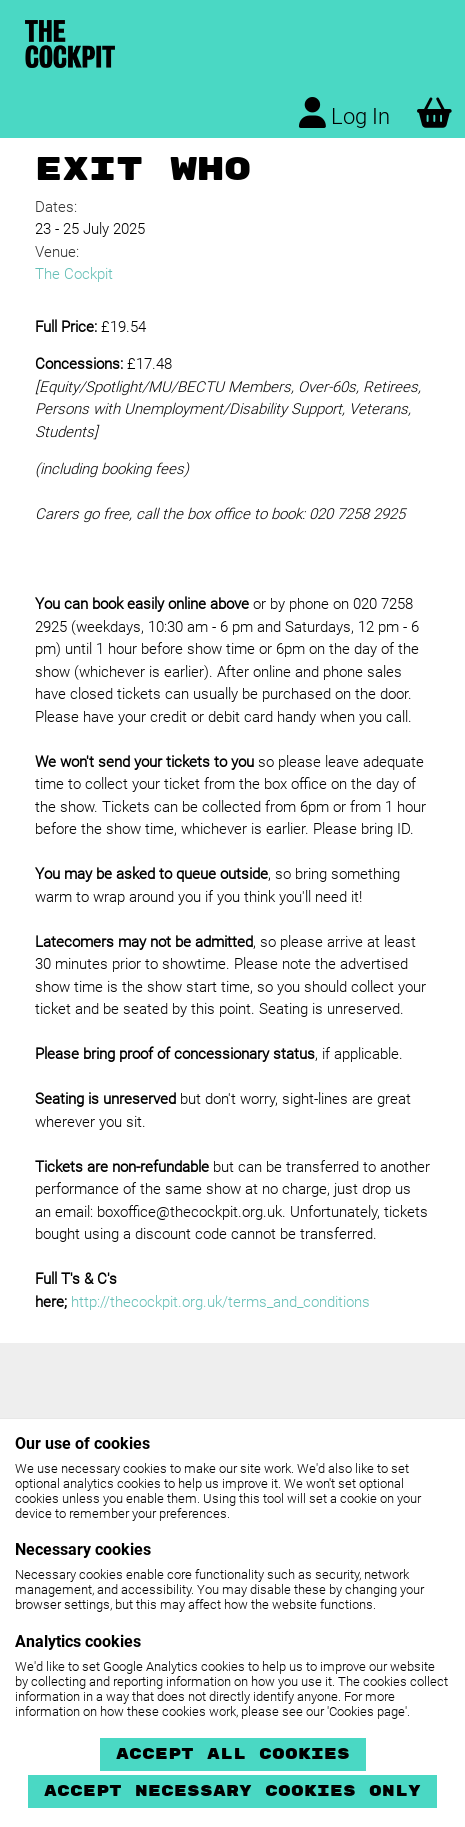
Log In (344, 113)
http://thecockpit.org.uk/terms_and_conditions (220, 1302)
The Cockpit (74, 274)
